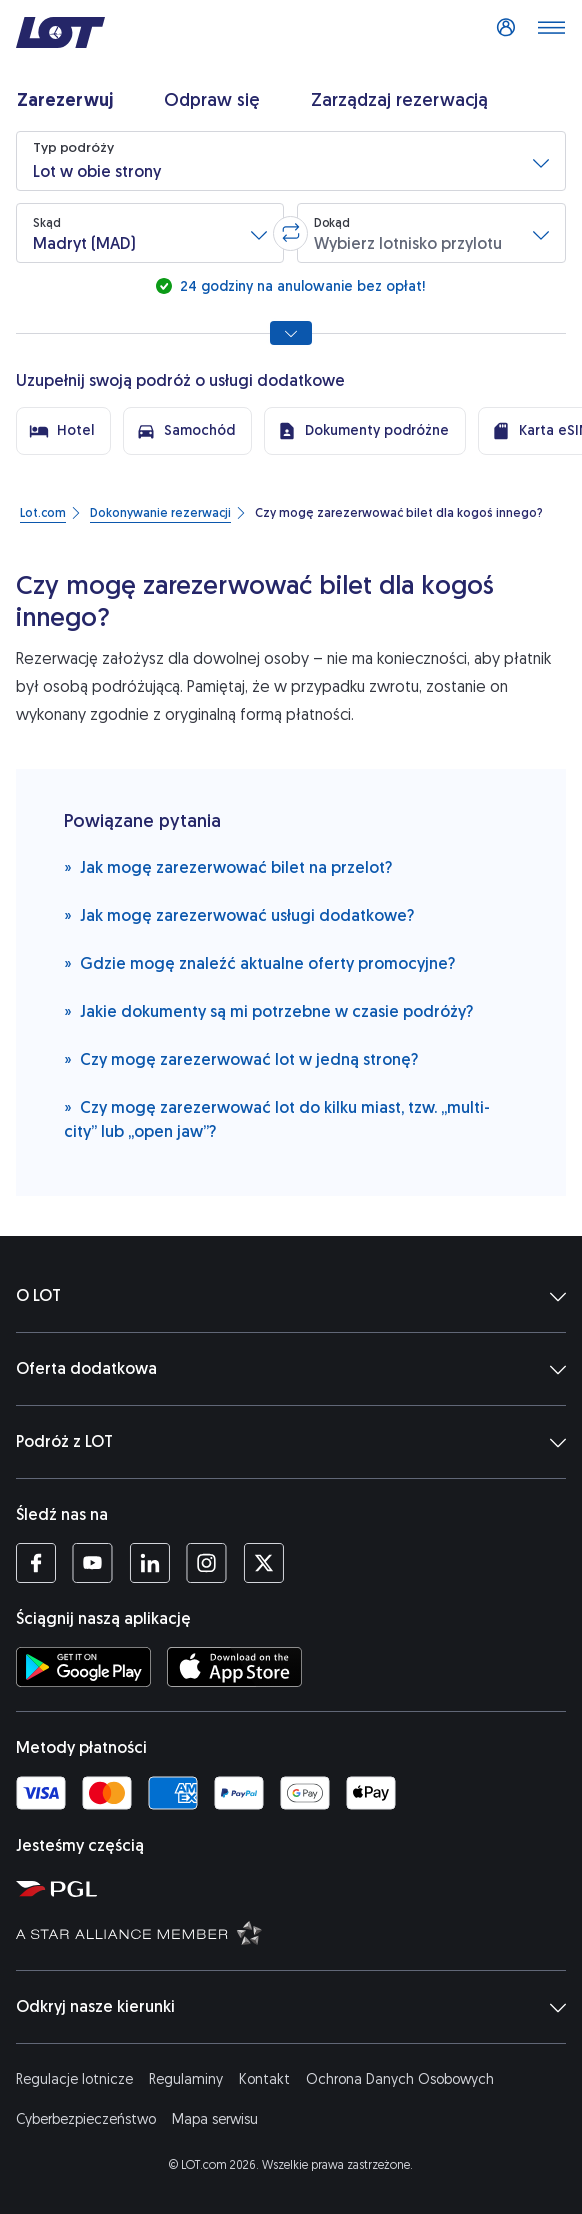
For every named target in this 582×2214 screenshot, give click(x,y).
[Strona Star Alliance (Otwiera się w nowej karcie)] (295, 1932)
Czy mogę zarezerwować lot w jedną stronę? (241, 1058)
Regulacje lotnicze (74, 2079)
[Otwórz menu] (551, 33)
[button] (291, 161)
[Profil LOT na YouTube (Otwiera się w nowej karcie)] (92, 1563)
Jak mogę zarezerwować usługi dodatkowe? (239, 914)
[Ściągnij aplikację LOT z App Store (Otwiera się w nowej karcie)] (234, 1667)
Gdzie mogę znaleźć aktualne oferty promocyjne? (259, 962)
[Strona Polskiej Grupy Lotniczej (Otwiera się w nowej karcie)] (295, 1888)
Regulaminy (186, 2079)
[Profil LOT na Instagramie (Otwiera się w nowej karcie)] (206, 1563)
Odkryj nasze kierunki (291, 2007)
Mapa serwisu (215, 2119)
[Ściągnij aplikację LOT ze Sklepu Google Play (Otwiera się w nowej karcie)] (83, 1667)
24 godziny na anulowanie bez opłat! (300, 286)
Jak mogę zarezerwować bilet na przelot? (228, 866)
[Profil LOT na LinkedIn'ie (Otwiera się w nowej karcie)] (149, 1563)
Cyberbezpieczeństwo (86, 2119)
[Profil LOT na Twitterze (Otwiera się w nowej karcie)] (263, 1563)
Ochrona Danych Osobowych (400, 2079)
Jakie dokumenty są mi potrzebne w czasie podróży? (268, 1010)
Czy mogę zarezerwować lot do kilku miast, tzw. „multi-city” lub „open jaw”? (277, 1118)
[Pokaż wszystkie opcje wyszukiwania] (291, 333)
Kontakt (264, 2079)
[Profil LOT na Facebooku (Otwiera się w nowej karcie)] (36, 1563)
